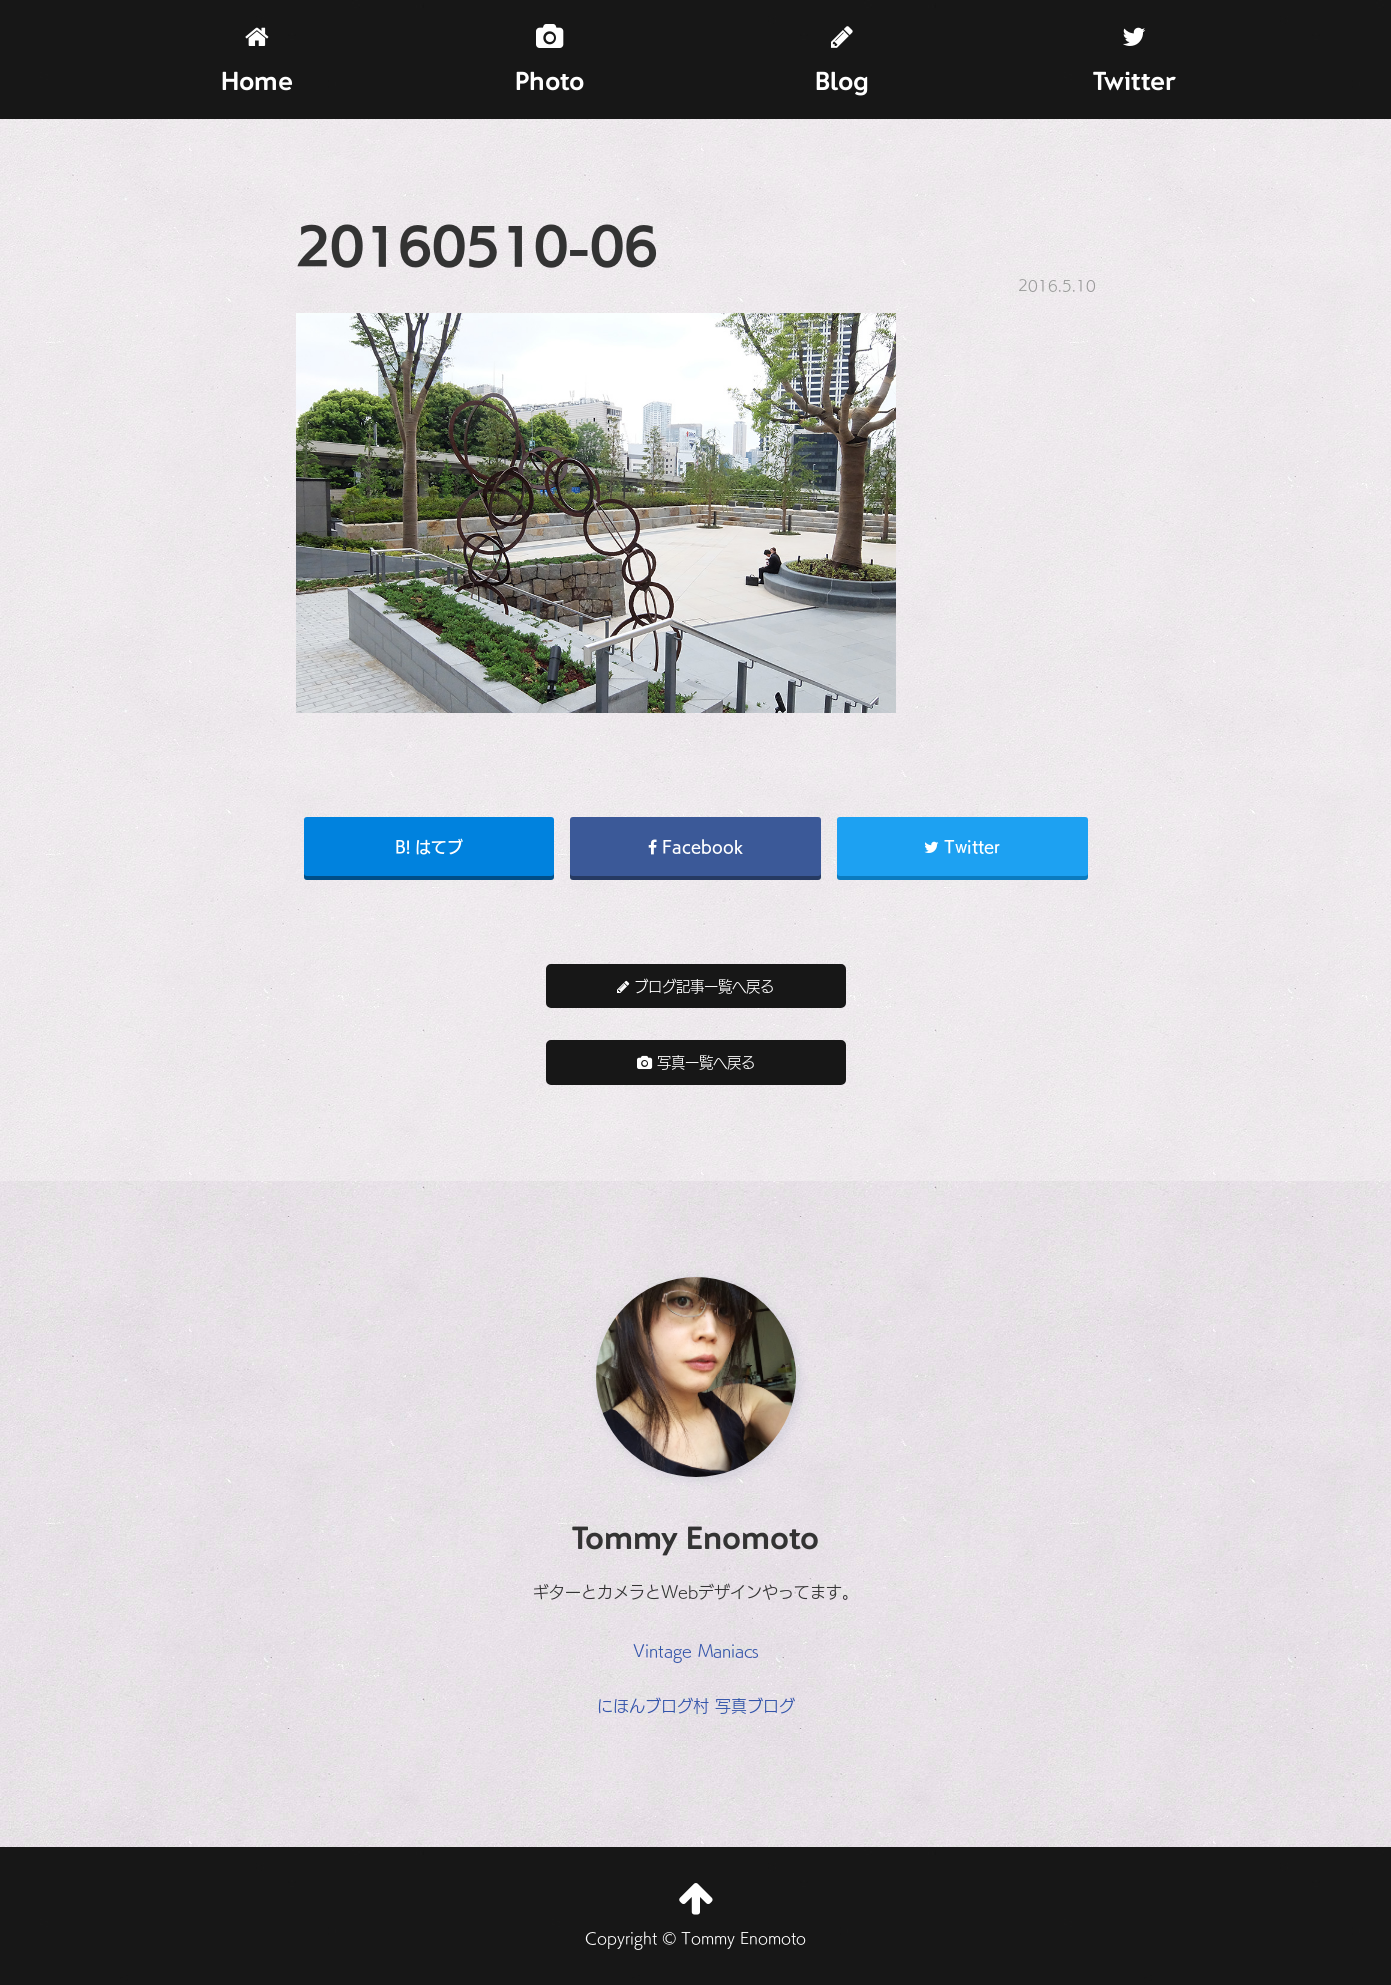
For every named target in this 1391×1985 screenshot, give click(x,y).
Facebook (695, 846)
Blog (842, 60)
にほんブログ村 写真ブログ (696, 1705)
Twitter (1134, 60)
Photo (549, 60)
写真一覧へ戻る (696, 1061)
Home (257, 60)
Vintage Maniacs (696, 1650)
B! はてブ (429, 846)
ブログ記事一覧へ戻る (695, 985)
